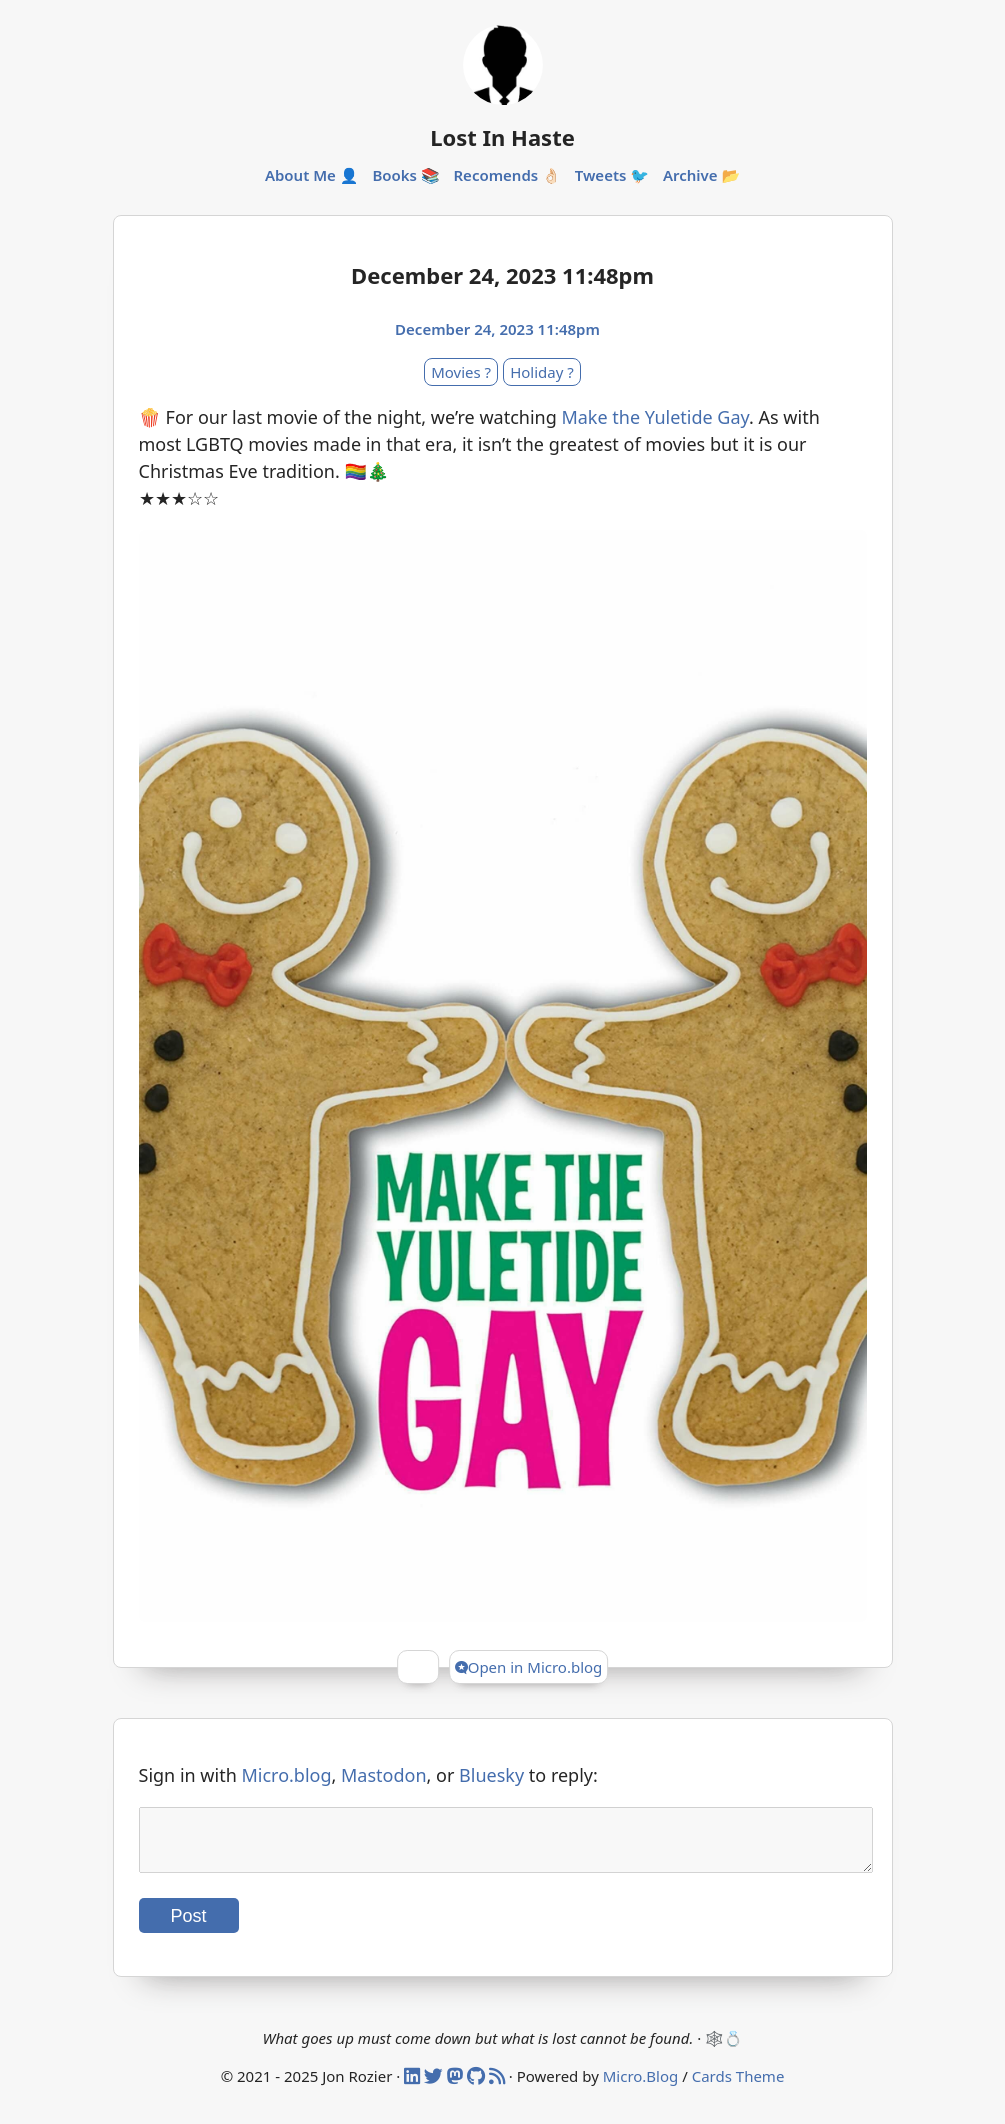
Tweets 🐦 (612, 175)
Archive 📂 (701, 175)
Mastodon (384, 1775)
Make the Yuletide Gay (655, 417)
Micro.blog (286, 1775)
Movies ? (461, 372)
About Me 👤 (312, 175)
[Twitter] (435, 2088)
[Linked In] (414, 2088)
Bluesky (491, 1775)
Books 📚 (405, 175)
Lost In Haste (502, 137)
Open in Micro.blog (529, 1667)
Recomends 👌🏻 (506, 175)
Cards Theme (738, 2088)
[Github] (478, 2088)
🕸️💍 (723, 2050)
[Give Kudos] (418, 1667)
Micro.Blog (641, 2088)
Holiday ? (542, 372)
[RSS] (499, 2088)
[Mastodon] (457, 2088)
